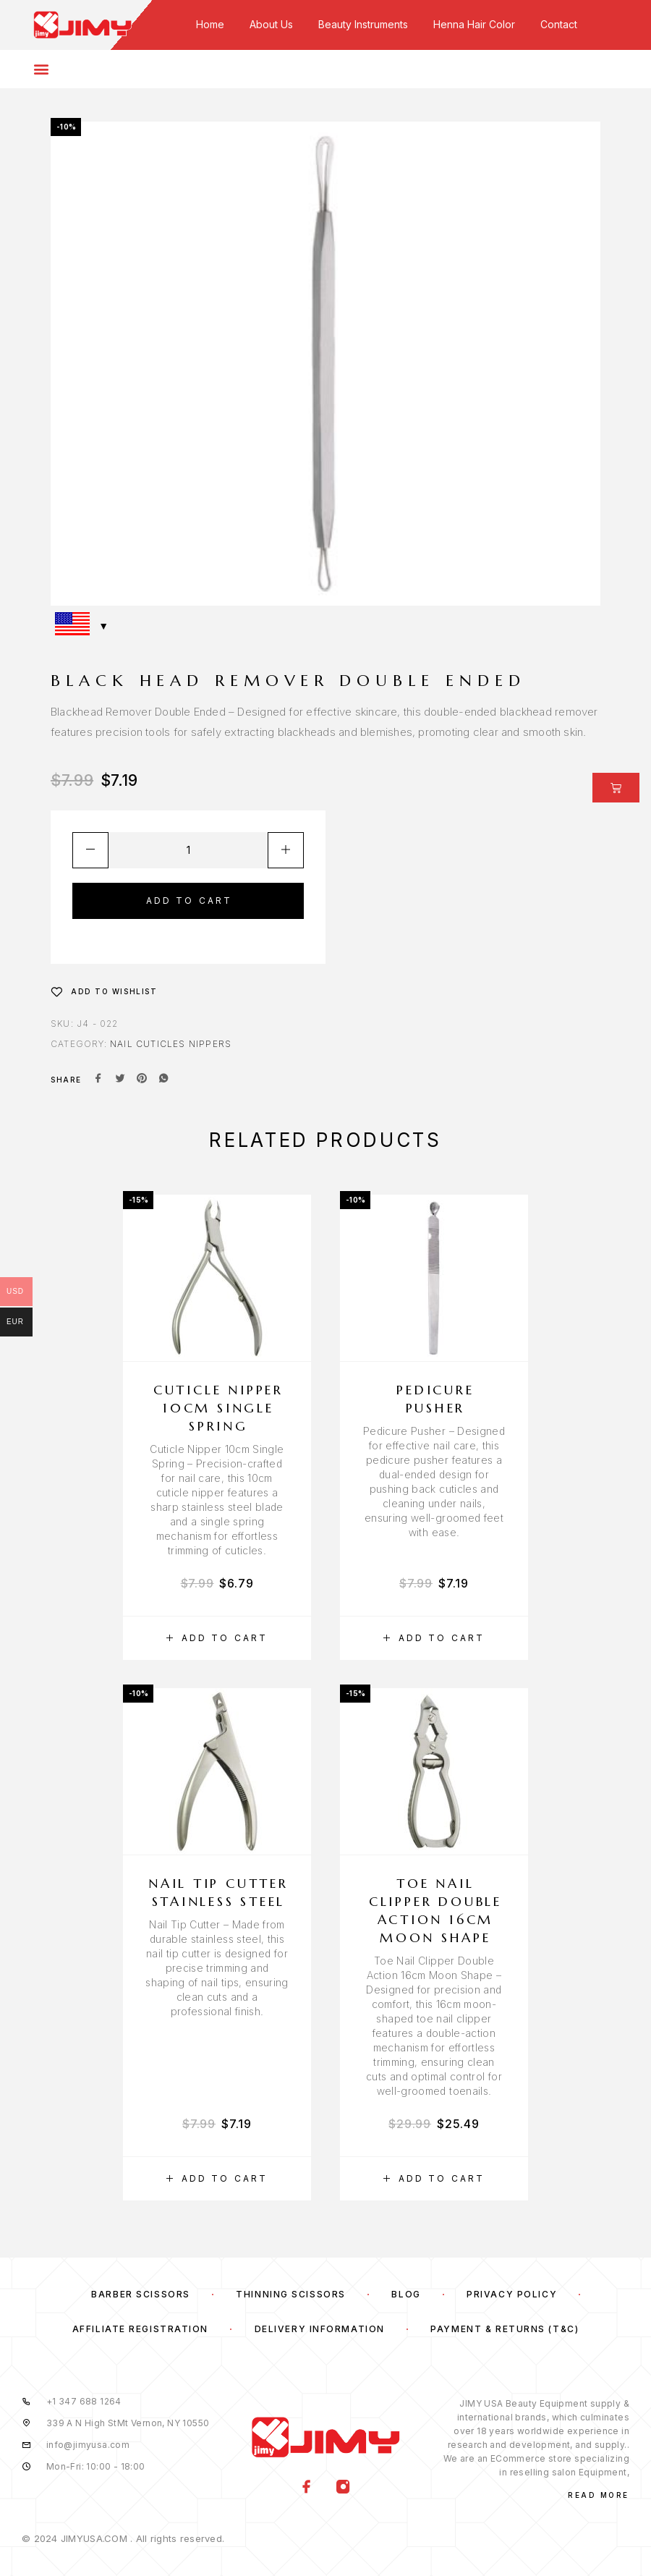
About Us (271, 24)
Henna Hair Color (474, 24)
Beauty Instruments (363, 24)
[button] (217, 1638)
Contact (558, 24)
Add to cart (189, 900)
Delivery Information (320, 2328)
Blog (405, 2294)
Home (210, 24)
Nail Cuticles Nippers (170, 1043)
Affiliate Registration (140, 2328)
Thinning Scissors (291, 2294)
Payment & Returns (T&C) (504, 2328)
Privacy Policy (512, 2294)
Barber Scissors (140, 2294)
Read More (598, 2495)
